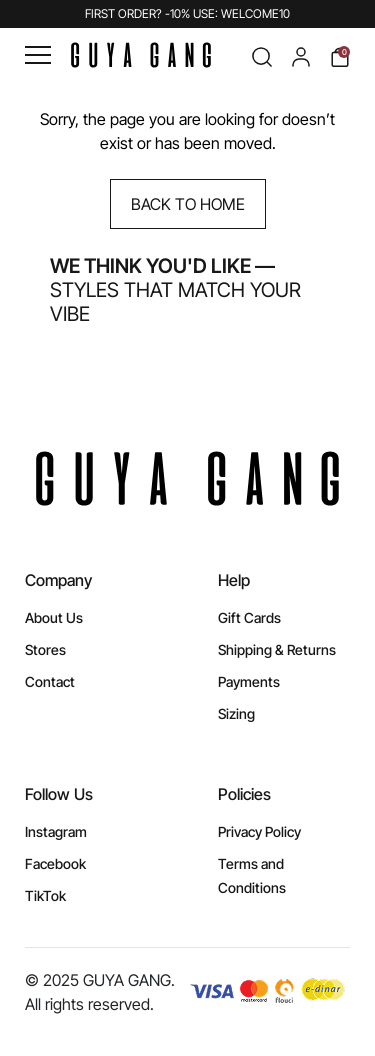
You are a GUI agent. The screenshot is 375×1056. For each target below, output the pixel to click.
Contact (50, 681)
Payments (249, 681)
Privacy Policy (259, 831)
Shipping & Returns (277, 649)
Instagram (56, 831)
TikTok (45, 895)
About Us (54, 617)
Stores (45, 649)
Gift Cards (249, 617)
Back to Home (188, 204)
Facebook (55, 863)
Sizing (236, 713)
